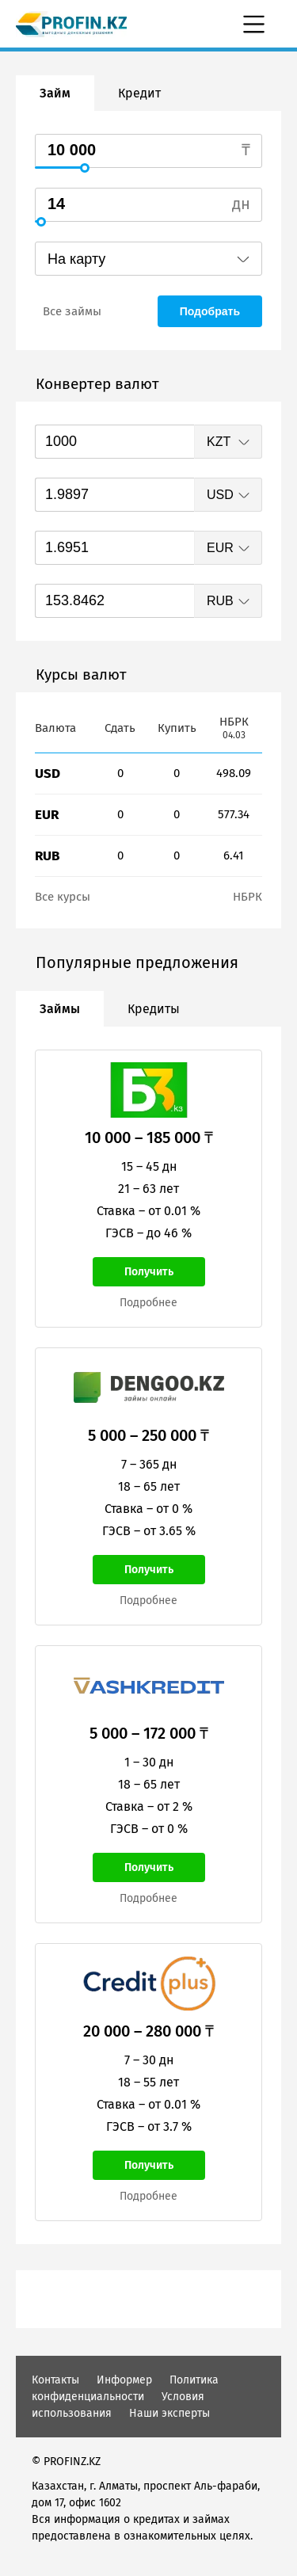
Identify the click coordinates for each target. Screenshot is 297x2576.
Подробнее (148, 1302)
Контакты (55, 2380)
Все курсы (62, 897)
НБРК (247, 897)
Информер (124, 2380)
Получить (148, 1271)
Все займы (72, 311)
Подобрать (210, 311)
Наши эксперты (169, 2413)
